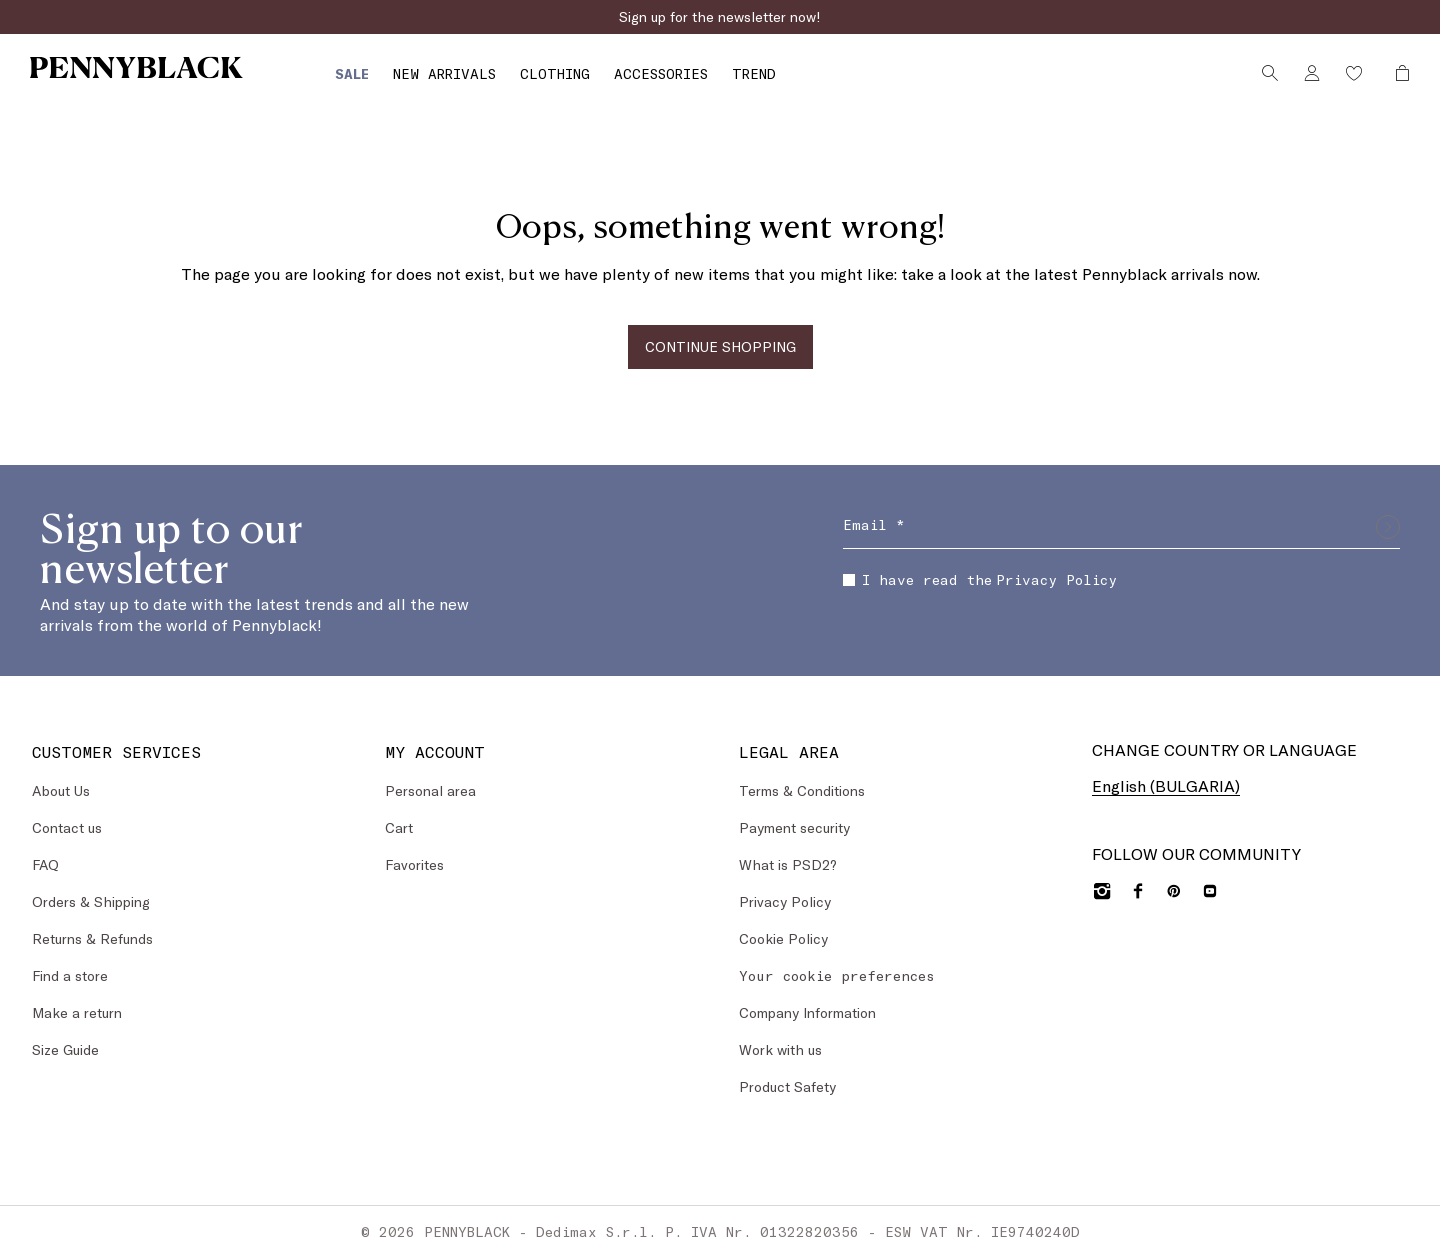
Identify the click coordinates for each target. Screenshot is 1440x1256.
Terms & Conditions (802, 789)
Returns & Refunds (92, 937)
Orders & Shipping (91, 900)
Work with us (780, 1048)
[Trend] (688, 77)
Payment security (794, 826)
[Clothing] (489, 77)
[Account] (1302, 73)
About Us (61, 789)
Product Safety (787, 1085)
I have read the (980, 578)
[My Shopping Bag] (1387, 73)
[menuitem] (286, 76)
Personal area (430, 789)
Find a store (70, 974)
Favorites (414, 863)
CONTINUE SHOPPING (720, 345)
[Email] (1121, 526)
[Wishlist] (1344, 73)
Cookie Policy (783, 937)
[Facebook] (1138, 890)
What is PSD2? (788, 863)
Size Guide (65, 1048)
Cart (399, 826)
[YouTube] (1210, 890)
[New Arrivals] (378, 77)
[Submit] (1388, 526)
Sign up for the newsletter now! (720, 16)
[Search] (1260, 73)
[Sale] (286, 77)
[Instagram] (1102, 890)
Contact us (67, 826)
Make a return (77, 1011)
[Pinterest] (1174, 890)
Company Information (807, 1011)
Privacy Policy (1056, 578)
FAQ (45, 863)
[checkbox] (849, 579)
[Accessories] (595, 77)
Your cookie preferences (837, 974)
